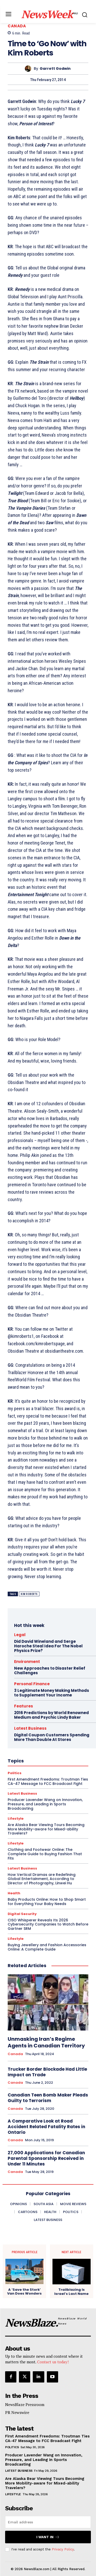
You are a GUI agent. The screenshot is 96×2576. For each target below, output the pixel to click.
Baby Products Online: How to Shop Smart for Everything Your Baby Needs (47, 1901)
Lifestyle (16, 1843)
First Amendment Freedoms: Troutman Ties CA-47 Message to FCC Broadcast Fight (47, 2438)
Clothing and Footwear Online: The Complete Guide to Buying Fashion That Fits (45, 1854)
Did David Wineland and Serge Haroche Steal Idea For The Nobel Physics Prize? (48, 1646)
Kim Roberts (29, 1594)
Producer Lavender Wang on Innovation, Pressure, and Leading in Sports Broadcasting (43, 2460)
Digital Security (22, 1914)
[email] (48, 2522)
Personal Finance (32, 1684)
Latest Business (22, 1868)
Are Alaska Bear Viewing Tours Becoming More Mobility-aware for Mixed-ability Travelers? (44, 2483)
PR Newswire (17, 2412)
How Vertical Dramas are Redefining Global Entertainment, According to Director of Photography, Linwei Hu (42, 1879)
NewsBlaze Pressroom (24, 2404)
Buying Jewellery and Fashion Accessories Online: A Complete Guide (47, 1947)
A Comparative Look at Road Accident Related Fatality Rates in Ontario (46, 2126)
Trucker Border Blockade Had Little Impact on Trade (47, 2072)
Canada (17, 26)
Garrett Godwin (55, 68)
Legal (20, 1635)
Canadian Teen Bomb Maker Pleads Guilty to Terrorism (48, 2098)
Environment (27, 1661)
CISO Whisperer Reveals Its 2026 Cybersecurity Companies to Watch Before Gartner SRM (48, 1924)
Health (14, 1893)
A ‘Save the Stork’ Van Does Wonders (24, 2292)
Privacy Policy (63, 2549)
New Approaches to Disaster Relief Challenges (49, 1670)
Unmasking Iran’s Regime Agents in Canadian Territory (46, 2042)
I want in (48, 2537)
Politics (12, 2447)
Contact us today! (53, 2361)
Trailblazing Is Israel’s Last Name (71, 2292)
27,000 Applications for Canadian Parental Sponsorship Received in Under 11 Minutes (46, 2158)
